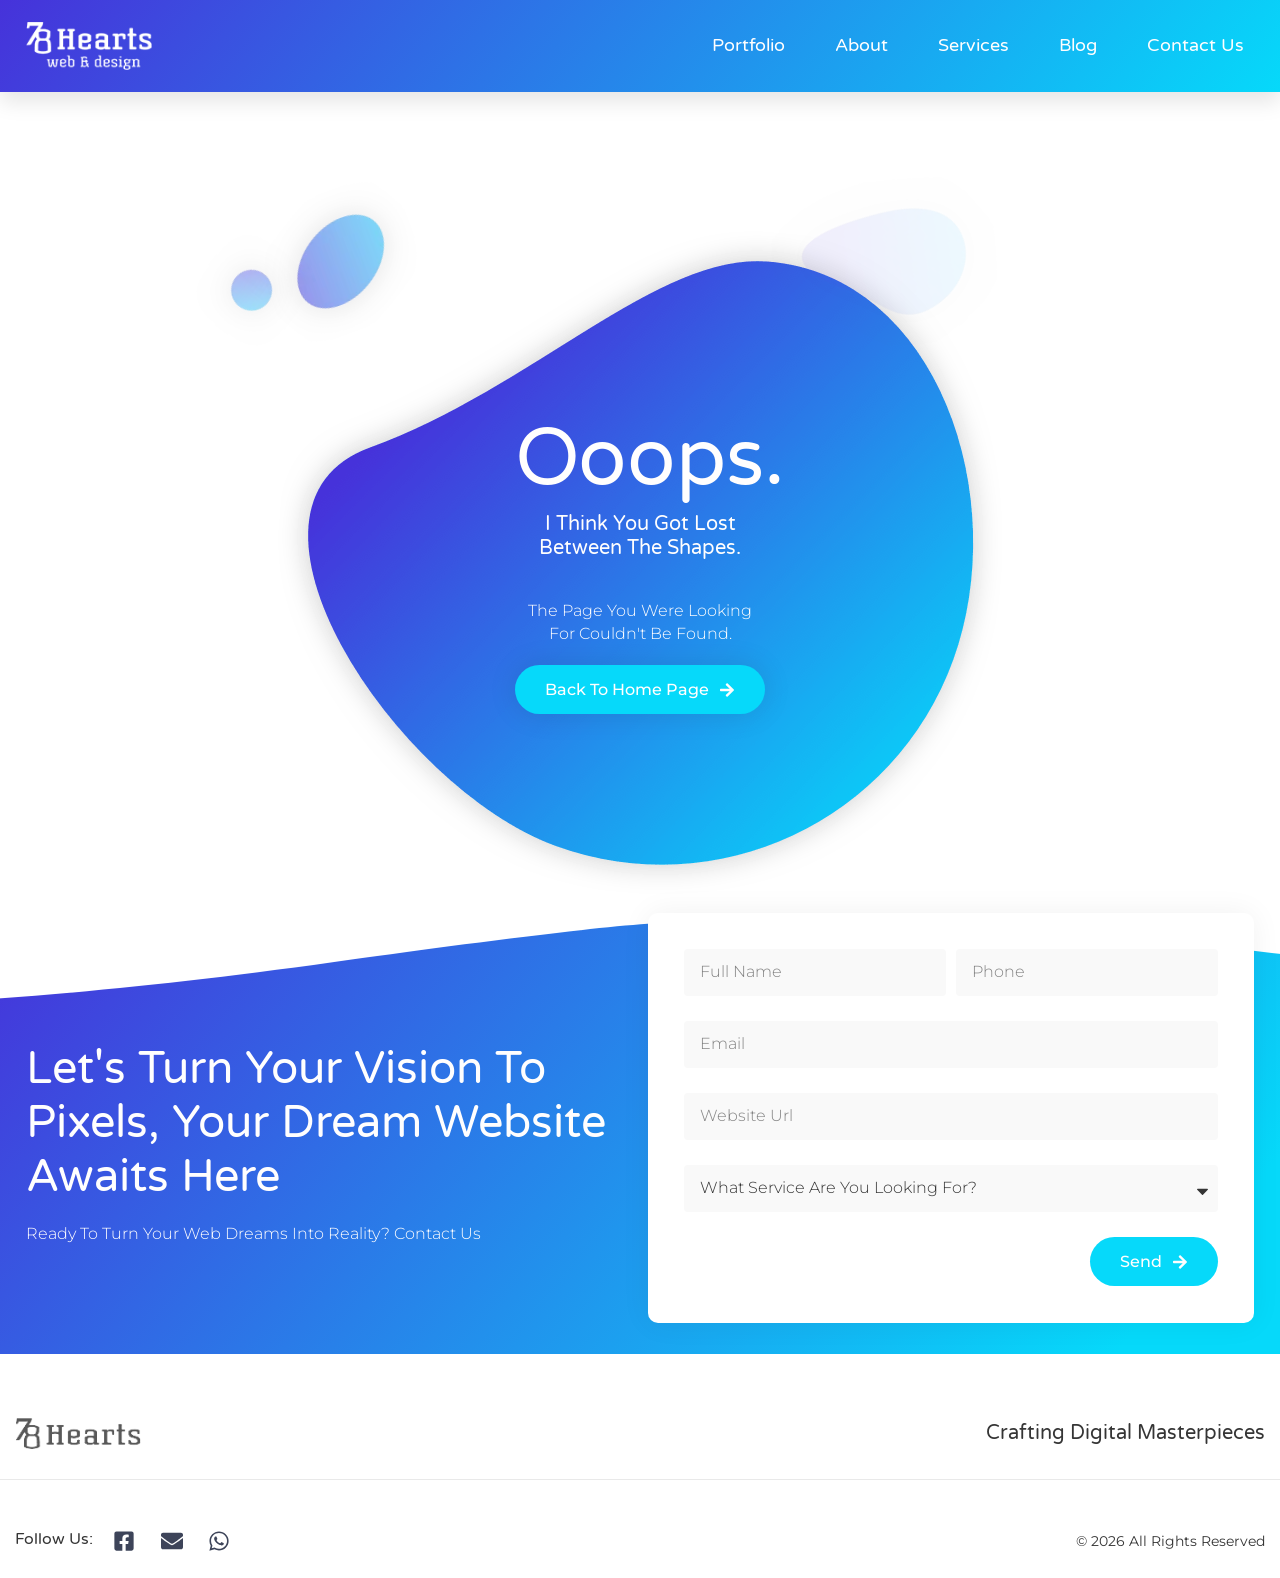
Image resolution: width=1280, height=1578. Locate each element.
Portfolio (748, 45)
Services (973, 45)
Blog (1078, 45)
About (861, 45)
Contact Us (1195, 45)
